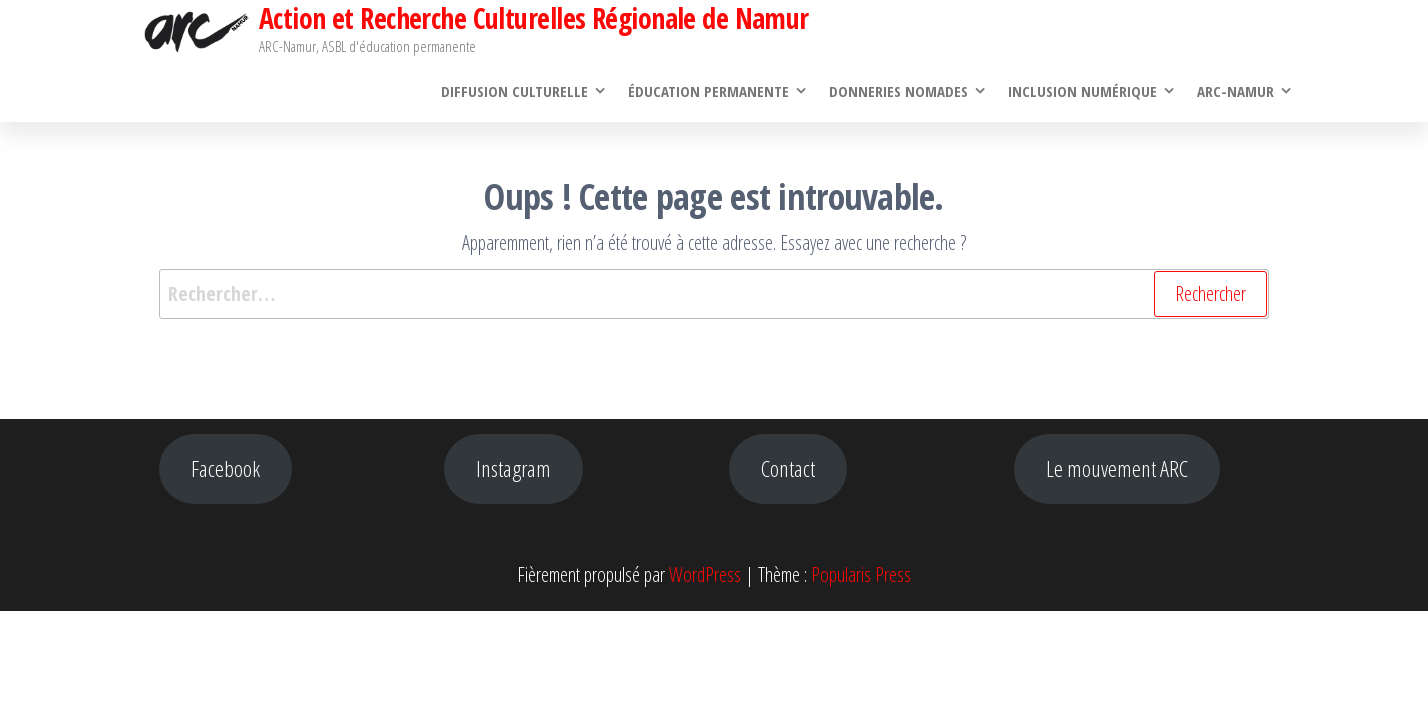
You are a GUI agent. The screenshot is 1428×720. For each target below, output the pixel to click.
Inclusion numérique (1082, 91)
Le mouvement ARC (1117, 468)
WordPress (705, 574)
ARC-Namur (1235, 91)
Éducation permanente (708, 91)
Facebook (225, 468)
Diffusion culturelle (514, 91)
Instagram (513, 468)
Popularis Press (861, 574)
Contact (788, 468)
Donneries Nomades (898, 91)
